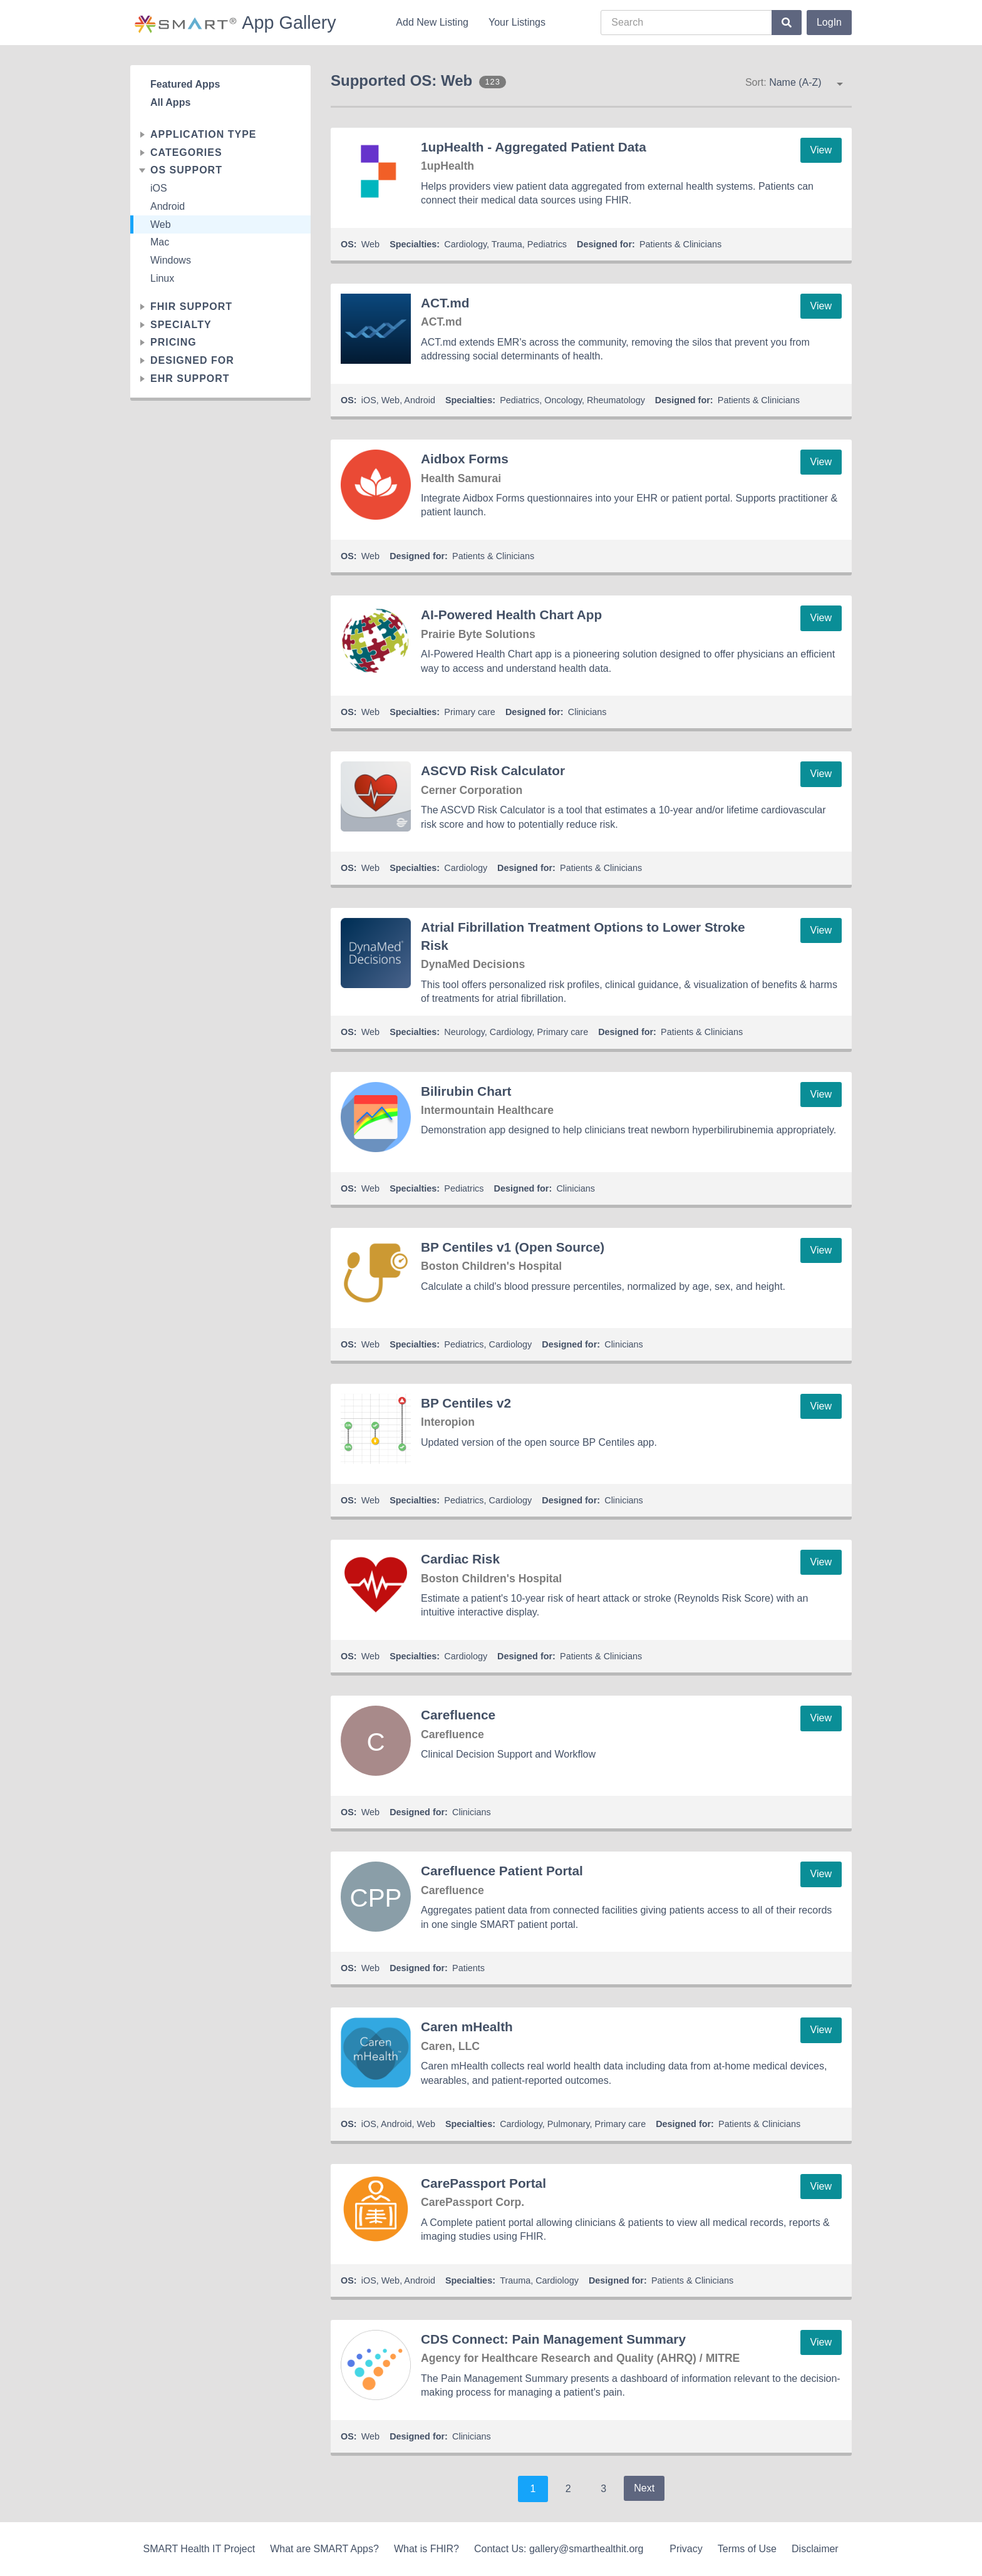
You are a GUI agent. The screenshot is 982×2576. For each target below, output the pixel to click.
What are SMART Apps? (324, 2548)
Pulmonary (568, 2124)
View (821, 150)
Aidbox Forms (465, 458)
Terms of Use (747, 2548)
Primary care (469, 712)
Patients (468, 1968)
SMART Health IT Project (199, 2548)
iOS (158, 188)
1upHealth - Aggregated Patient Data (533, 147)
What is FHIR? (426, 2548)
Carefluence (458, 1715)
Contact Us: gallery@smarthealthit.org (559, 2548)
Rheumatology (616, 400)
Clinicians (587, 712)
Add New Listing (432, 22)
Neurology (464, 1032)
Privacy (685, 2548)
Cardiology (465, 244)
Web (160, 224)
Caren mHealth (467, 2026)
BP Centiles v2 (466, 1403)
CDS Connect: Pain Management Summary (553, 2339)
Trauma (507, 244)
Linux (162, 278)
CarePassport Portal (483, 2183)
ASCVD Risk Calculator (493, 770)
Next (644, 2488)
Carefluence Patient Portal (502, 1870)
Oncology (563, 400)
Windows (170, 260)
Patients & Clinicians (680, 244)
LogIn (829, 22)
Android (167, 206)
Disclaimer (815, 2548)
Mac (159, 242)
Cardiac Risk (460, 1559)
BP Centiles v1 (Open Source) (512, 1247)
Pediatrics (547, 244)
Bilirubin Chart (466, 1091)
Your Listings (516, 22)
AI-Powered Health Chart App (511, 614)
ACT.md (445, 303)
